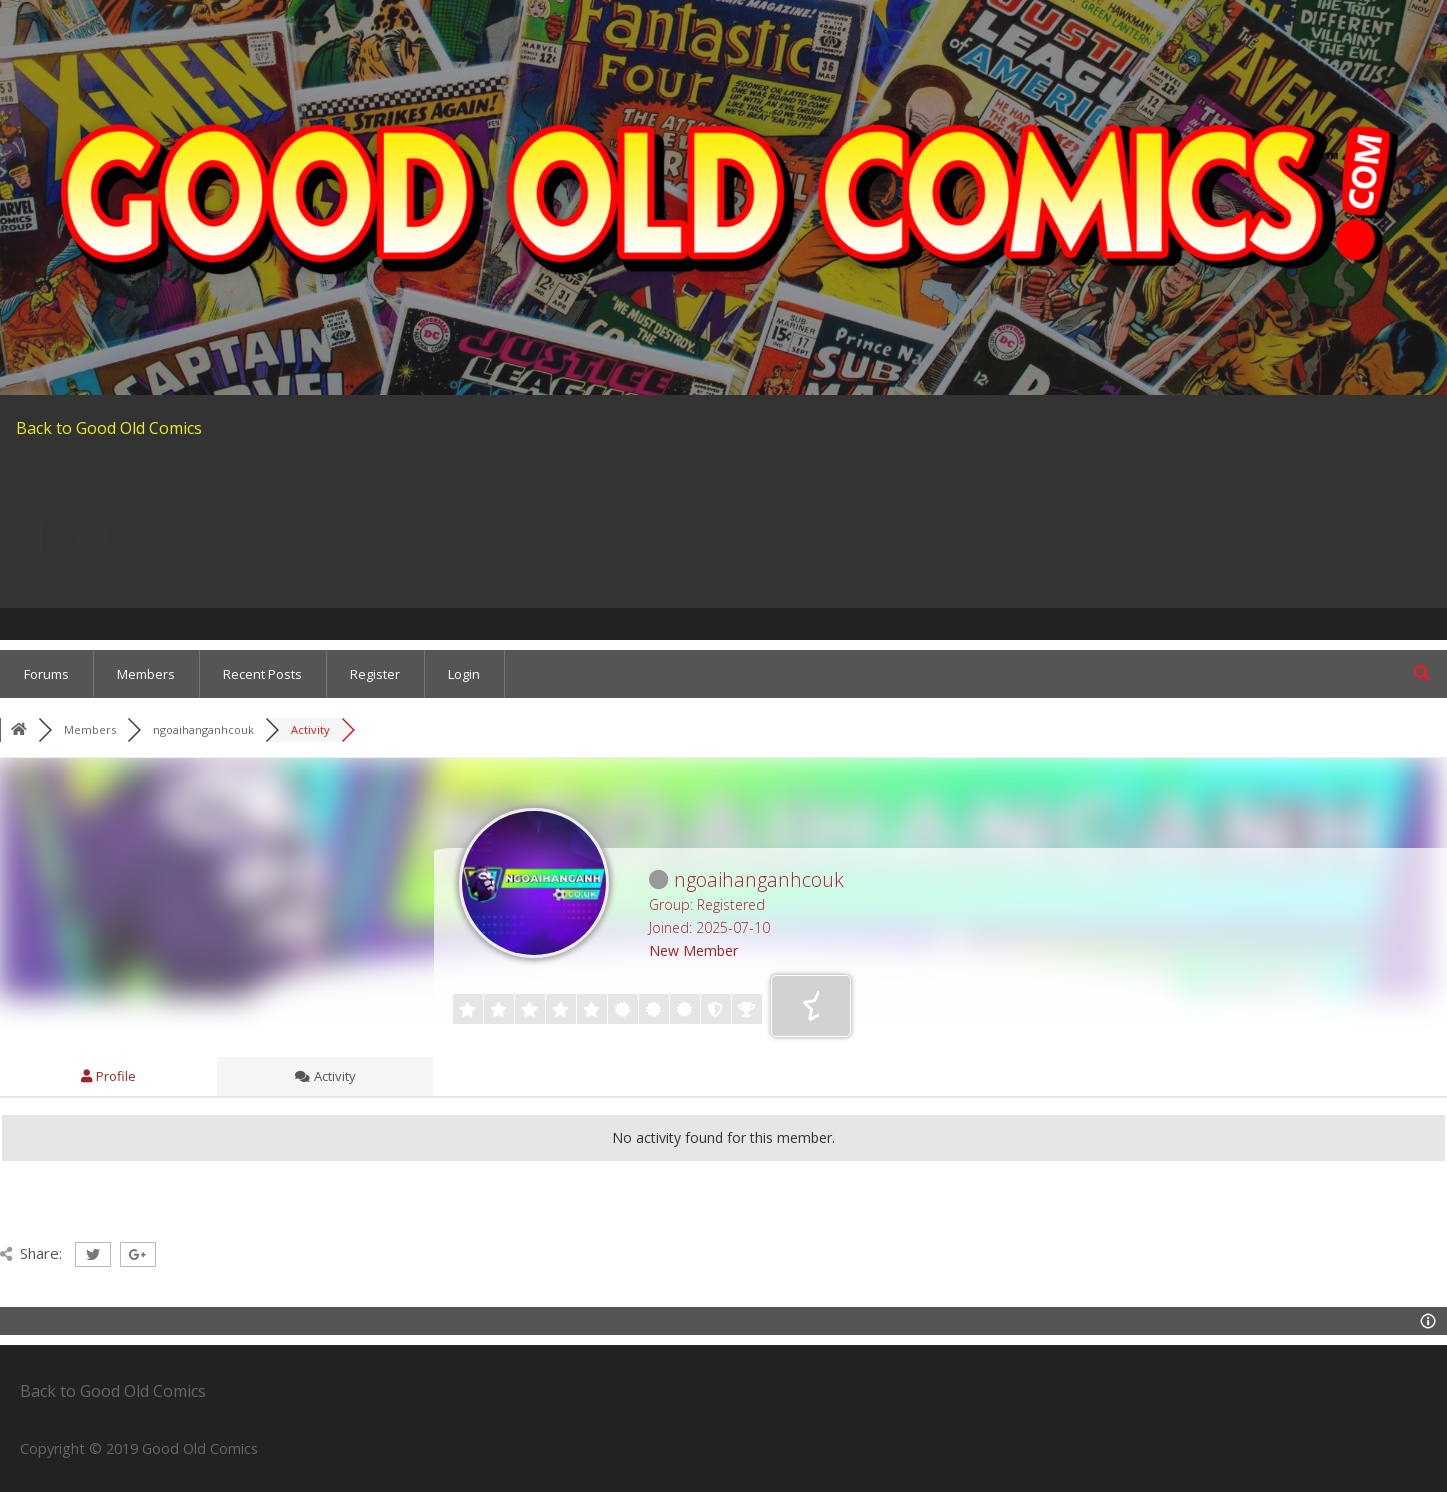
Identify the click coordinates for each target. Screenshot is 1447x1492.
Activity (325, 1076)
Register (375, 674)
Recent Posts (262, 674)
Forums (46, 674)
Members (146, 674)
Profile (108, 1076)
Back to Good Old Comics (109, 428)
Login (464, 674)
